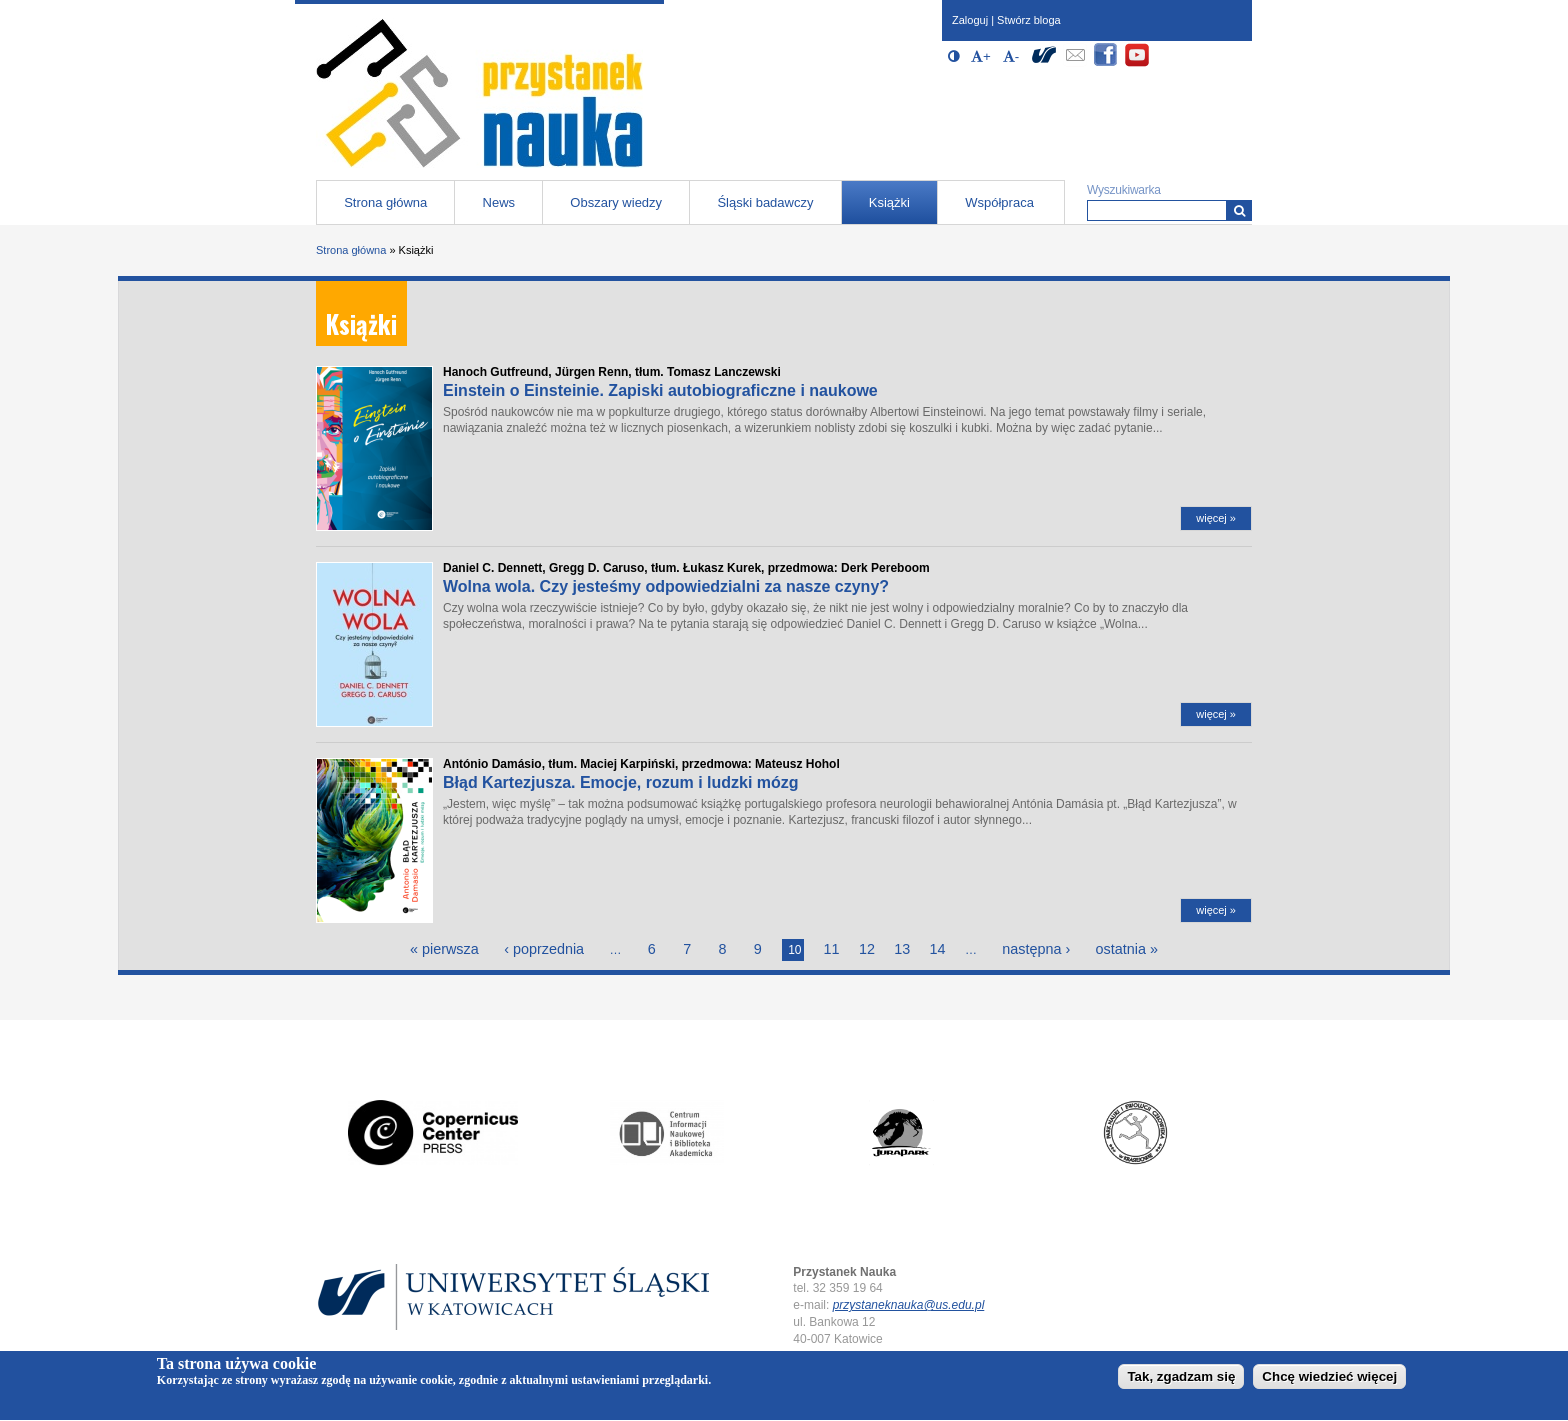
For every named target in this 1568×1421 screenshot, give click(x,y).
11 (832, 949)
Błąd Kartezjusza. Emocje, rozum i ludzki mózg (621, 782)
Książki (889, 202)
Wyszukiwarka (1124, 190)
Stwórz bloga (1029, 20)
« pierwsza (444, 949)
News (499, 202)
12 (867, 949)
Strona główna (385, 202)
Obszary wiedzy (616, 202)
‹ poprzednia (544, 949)
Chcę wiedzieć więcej (1329, 1380)
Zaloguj (970, 20)
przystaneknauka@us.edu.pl (909, 1305)
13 (902, 949)
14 (938, 949)
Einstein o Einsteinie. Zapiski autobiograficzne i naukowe (660, 390)
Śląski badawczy (765, 202)
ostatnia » (1127, 949)
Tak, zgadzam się (1181, 1380)
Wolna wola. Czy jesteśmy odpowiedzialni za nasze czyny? (666, 586)
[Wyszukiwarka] (1239, 210)
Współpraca (999, 202)
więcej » (1216, 518)
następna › (1036, 949)
